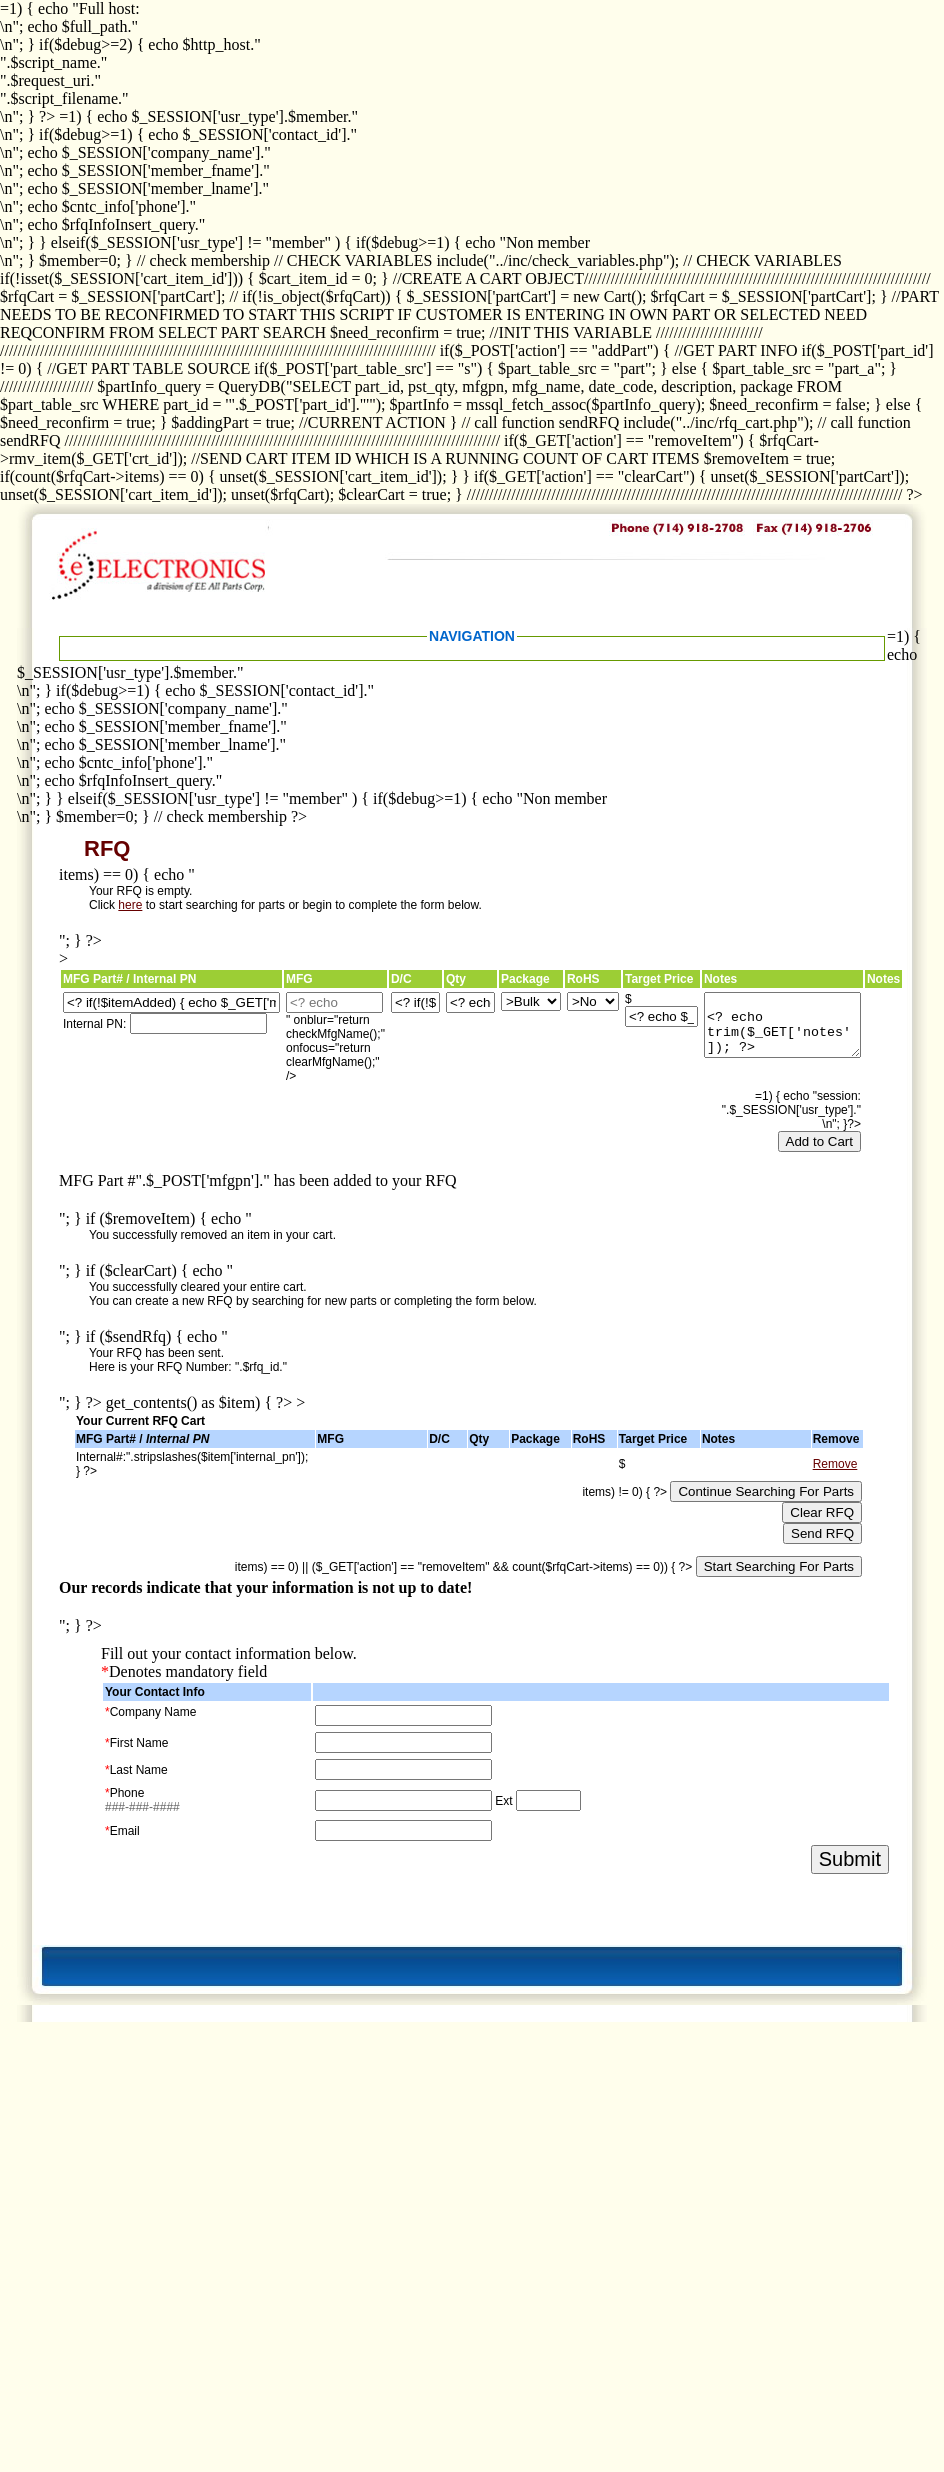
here (130, 905)
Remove (835, 1464)
